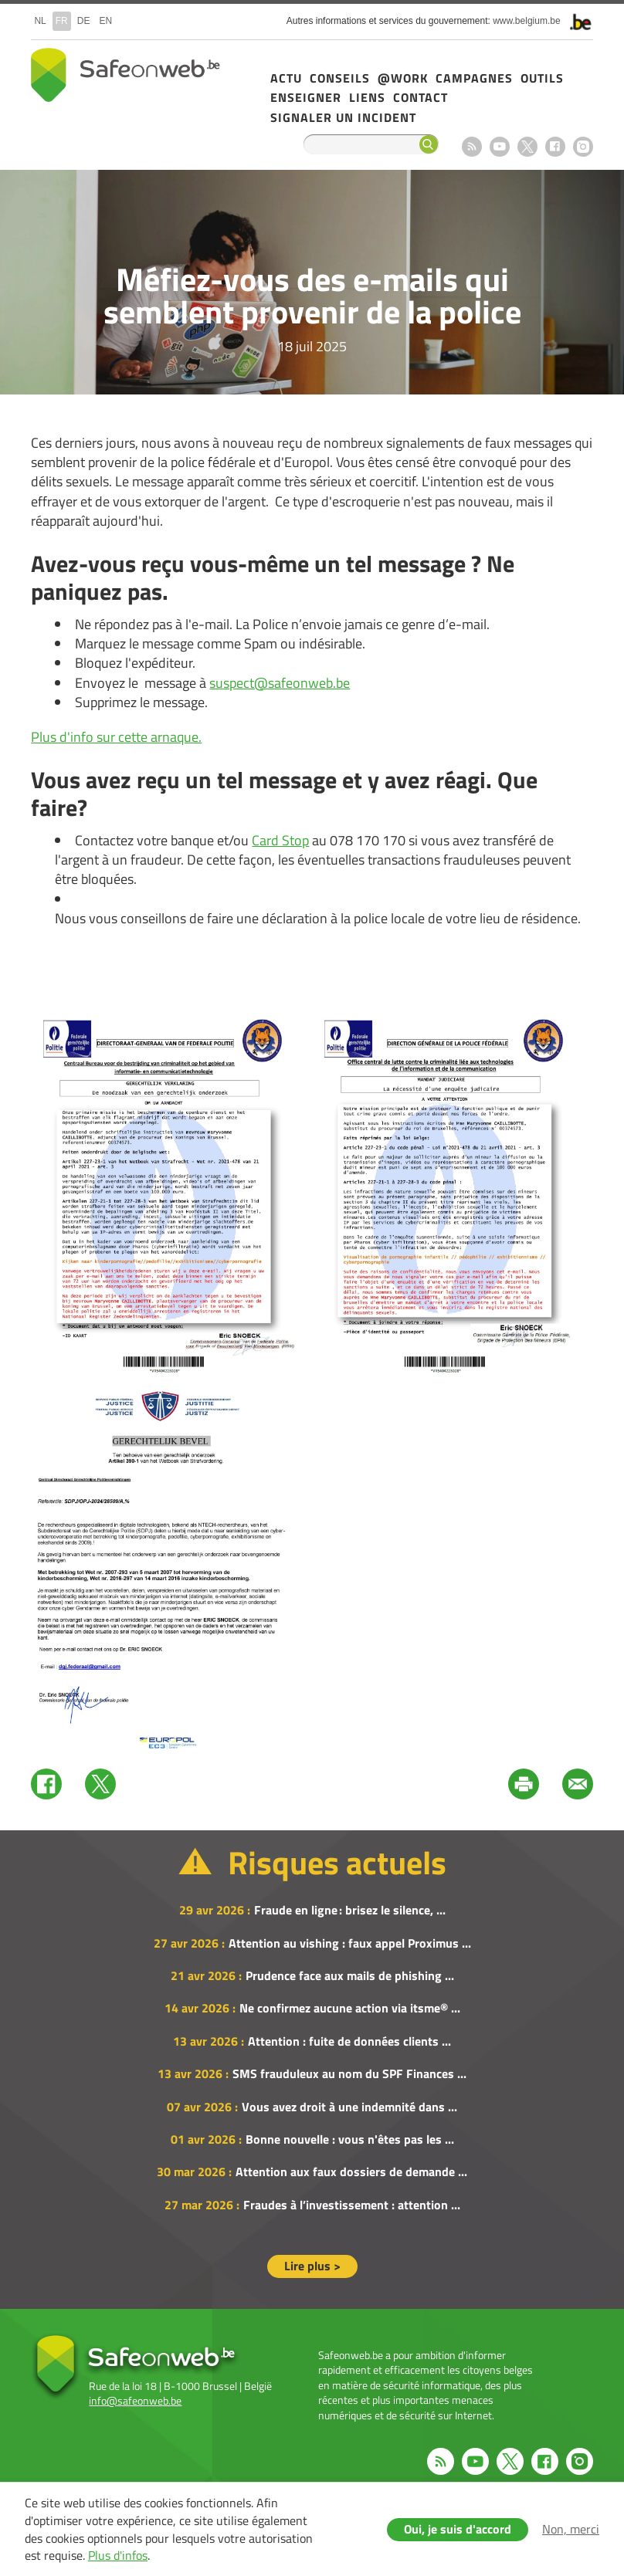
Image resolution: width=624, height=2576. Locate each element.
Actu (286, 77)
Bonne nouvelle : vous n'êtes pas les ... (350, 2139)
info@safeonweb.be (135, 2400)
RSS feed (472, 147)
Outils (542, 77)
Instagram (583, 147)
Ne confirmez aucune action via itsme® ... (349, 2007)
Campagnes (474, 77)
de (83, 20)
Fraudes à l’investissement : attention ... (351, 2204)
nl (40, 20)
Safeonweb (125, 75)
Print (523, 1784)
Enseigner (305, 97)
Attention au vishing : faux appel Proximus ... (350, 1943)
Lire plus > (312, 2265)
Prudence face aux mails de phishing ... (350, 1975)
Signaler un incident (343, 117)
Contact (420, 97)
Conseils (340, 77)
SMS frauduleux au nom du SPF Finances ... (349, 2073)
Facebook (555, 147)
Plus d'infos (118, 2555)
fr (62, 20)
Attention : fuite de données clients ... (349, 2041)
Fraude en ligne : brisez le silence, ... (350, 1909)
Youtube (500, 147)
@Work (403, 77)
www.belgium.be (526, 20)
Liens (367, 97)
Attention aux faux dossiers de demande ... (351, 2171)
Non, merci (570, 2529)
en (105, 20)
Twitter (100, 1784)
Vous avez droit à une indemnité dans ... (349, 2106)
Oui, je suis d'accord (457, 2529)
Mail (577, 1784)
